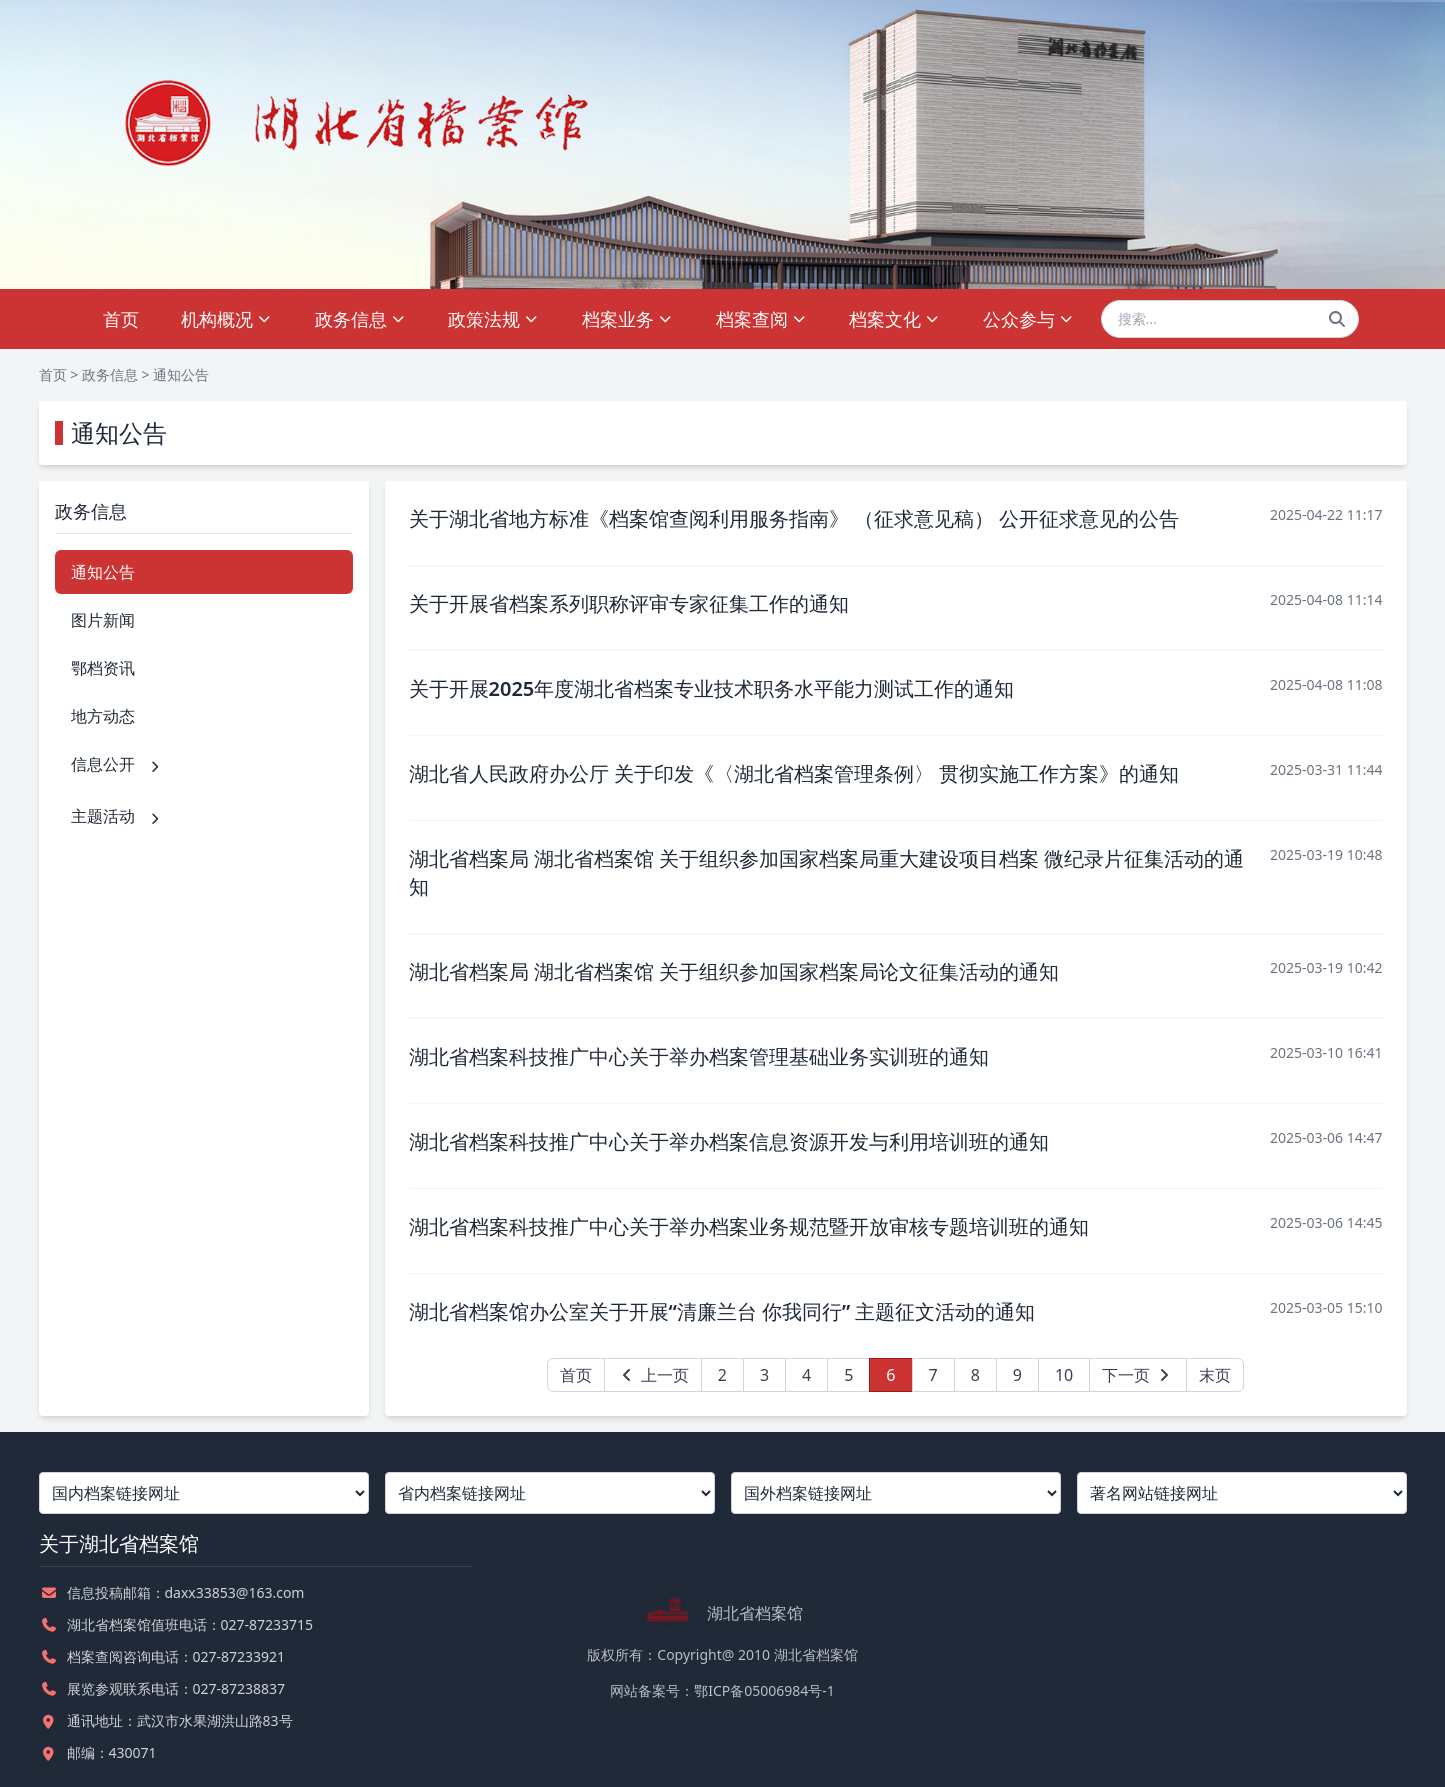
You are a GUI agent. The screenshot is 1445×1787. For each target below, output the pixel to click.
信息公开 (117, 764)
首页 (121, 319)
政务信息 (360, 319)
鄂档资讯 (103, 668)
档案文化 (894, 319)
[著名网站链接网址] (1242, 1493)
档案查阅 (761, 319)
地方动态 (103, 716)
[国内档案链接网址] (204, 1493)
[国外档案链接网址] (896, 1493)
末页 (1215, 1375)
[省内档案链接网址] (550, 1493)
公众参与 (1028, 319)
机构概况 (226, 319)
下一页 (1138, 1375)
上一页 (653, 1375)
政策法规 (493, 319)
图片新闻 (103, 620)
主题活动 (117, 816)
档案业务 (627, 319)
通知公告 (181, 374)
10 (1064, 1375)
